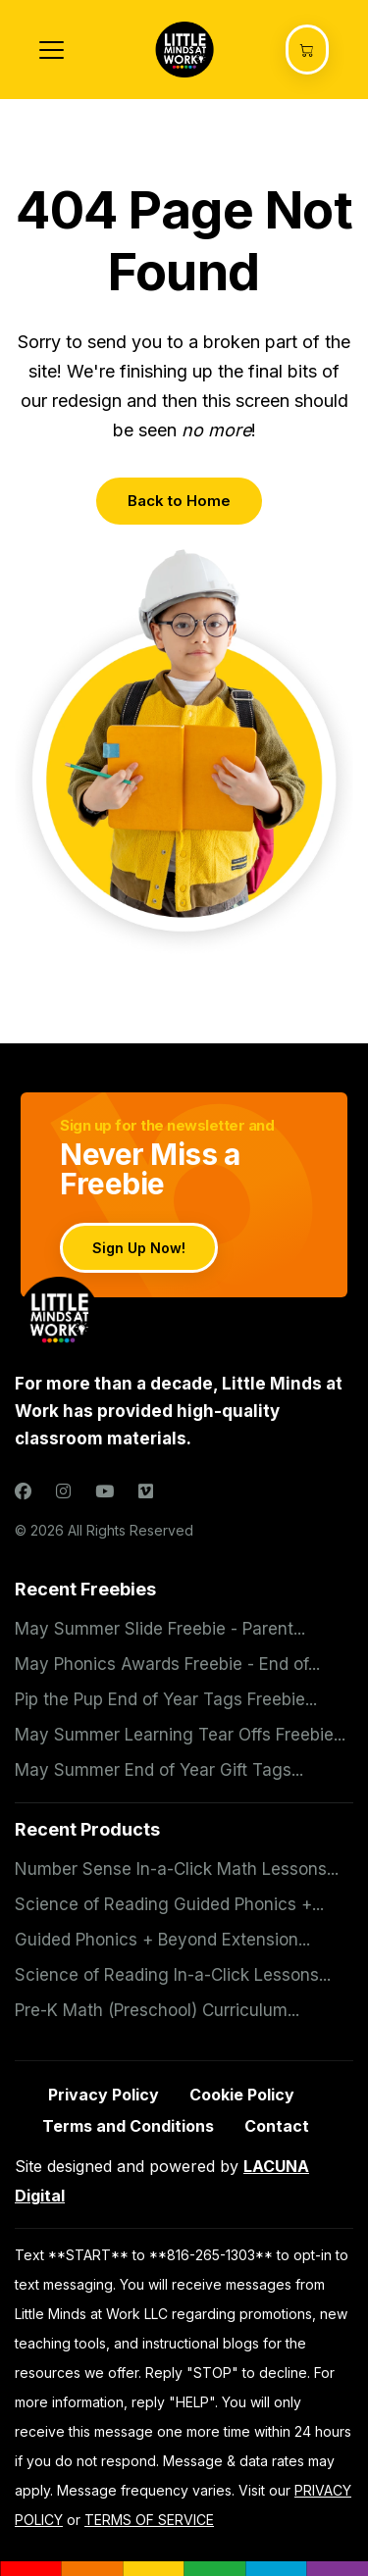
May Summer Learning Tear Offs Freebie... (180, 1734)
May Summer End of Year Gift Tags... (159, 1770)
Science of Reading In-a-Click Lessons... (173, 1975)
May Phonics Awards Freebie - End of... (167, 1664)
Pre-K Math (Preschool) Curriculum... (157, 2010)
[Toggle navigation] (51, 50)
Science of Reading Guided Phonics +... (169, 1904)
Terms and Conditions (128, 2126)
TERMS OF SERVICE (149, 2519)
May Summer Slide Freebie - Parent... (160, 1629)
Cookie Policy (241, 2094)
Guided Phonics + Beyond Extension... (162, 1939)
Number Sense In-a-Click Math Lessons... (177, 1869)
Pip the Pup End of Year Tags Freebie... (166, 1699)
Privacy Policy (103, 2094)
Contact (276, 2126)
